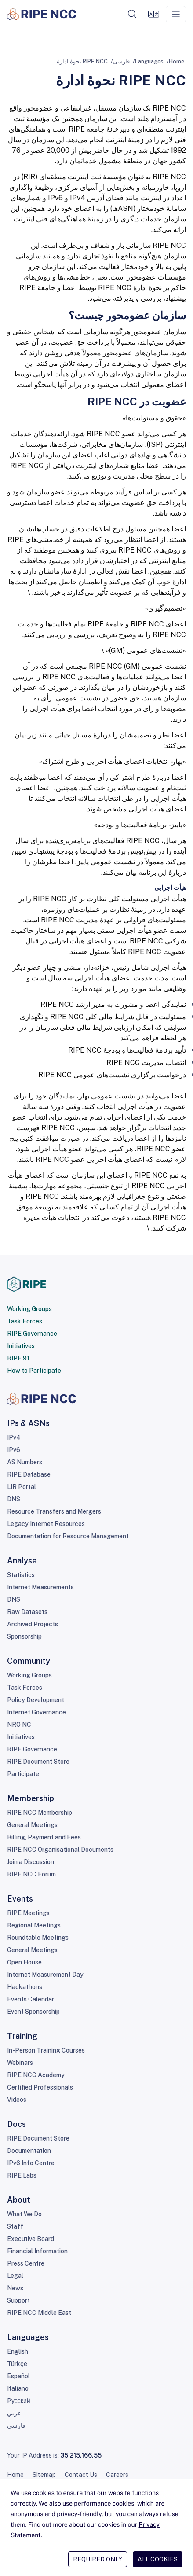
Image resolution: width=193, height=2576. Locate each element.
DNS (13, 1499)
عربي (14, 2413)
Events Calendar (30, 1999)
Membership (30, 1798)
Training (22, 2036)
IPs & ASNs (28, 1423)
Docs (16, 2124)
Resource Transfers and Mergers (54, 1511)
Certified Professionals (40, 2087)
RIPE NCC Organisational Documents (60, 1849)
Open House (24, 1962)
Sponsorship (24, 1636)
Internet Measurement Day (45, 1974)
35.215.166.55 (81, 2455)
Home (176, 61)
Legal (15, 2275)
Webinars (20, 2062)
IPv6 (13, 1449)
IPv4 (14, 1437)
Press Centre (25, 2263)
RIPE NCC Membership (39, 1812)
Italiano (18, 2388)
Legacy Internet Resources (46, 1523)
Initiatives (21, 1345)
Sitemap (44, 2474)
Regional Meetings (34, 1925)
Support (18, 2300)
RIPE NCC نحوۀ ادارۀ (82, 61)
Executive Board (30, 2238)
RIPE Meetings (28, 1912)
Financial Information (37, 2251)
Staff (15, 2226)
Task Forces (24, 1321)
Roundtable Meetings (38, 1937)
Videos (16, 2099)
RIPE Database (29, 1474)
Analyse (22, 1560)
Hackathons (24, 1986)
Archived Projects (32, 1624)
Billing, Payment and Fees (44, 1837)
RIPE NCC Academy (36, 2074)
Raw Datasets (27, 1611)
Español (18, 2376)
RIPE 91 (18, 1358)
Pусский (18, 2400)
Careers (117, 2474)
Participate (23, 1773)
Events (20, 1898)
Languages (149, 61)
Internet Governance (36, 1712)
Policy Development (35, 1699)
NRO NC (19, 1724)
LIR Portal (21, 1486)
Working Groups (29, 1308)
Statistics (21, 1574)
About (18, 2200)
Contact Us (81, 2474)
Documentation (29, 2150)
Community (28, 1661)
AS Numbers (24, 1462)
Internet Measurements (40, 1587)
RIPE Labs (21, 2175)
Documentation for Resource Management (68, 1536)
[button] (132, 14)
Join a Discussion (30, 1861)
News (15, 2288)
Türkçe (17, 2363)
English (17, 2351)
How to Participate (34, 1370)
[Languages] (153, 14)
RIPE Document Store (38, 1761)
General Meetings (32, 1824)
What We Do (24, 2214)
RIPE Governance (32, 1333)
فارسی (121, 61)
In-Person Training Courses (46, 2050)
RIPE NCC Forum (31, 1874)
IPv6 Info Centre (31, 2163)
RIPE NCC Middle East (39, 2312)
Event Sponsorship (33, 2011)
